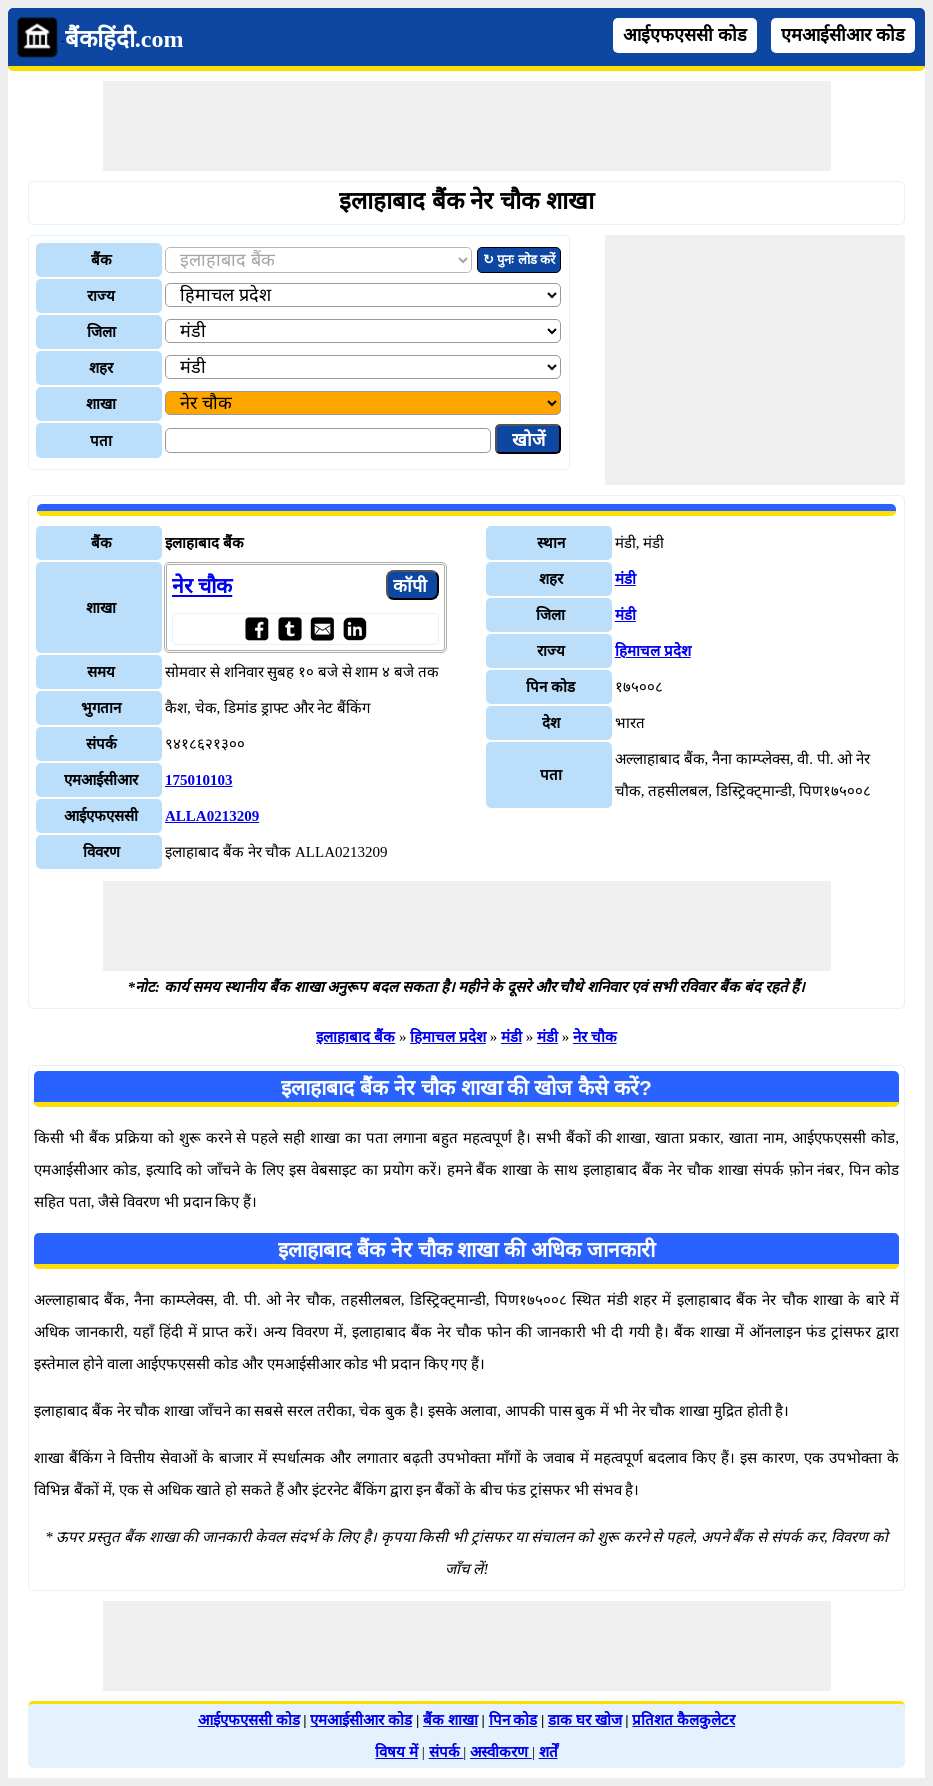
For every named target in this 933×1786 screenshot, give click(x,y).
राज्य (101, 296)
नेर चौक (202, 586)
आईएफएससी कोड (685, 35)
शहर (101, 368)
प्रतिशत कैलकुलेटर (683, 1720)
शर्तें (548, 1752)
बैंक (101, 260)
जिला (101, 332)
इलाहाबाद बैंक (355, 1037)
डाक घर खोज (585, 1720)
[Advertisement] (467, 126)
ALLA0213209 (212, 816)
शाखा (101, 404)
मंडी (625, 579)
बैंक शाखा (450, 1720)
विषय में (396, 1752)
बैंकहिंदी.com (124, 39)
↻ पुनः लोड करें (519, 259)
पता (101, 441)
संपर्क (446, 1752)
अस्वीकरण (501, 1752)
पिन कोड (513, 1720)
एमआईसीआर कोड (843, 35)
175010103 (199, 780)
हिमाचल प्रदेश (653, 651)
